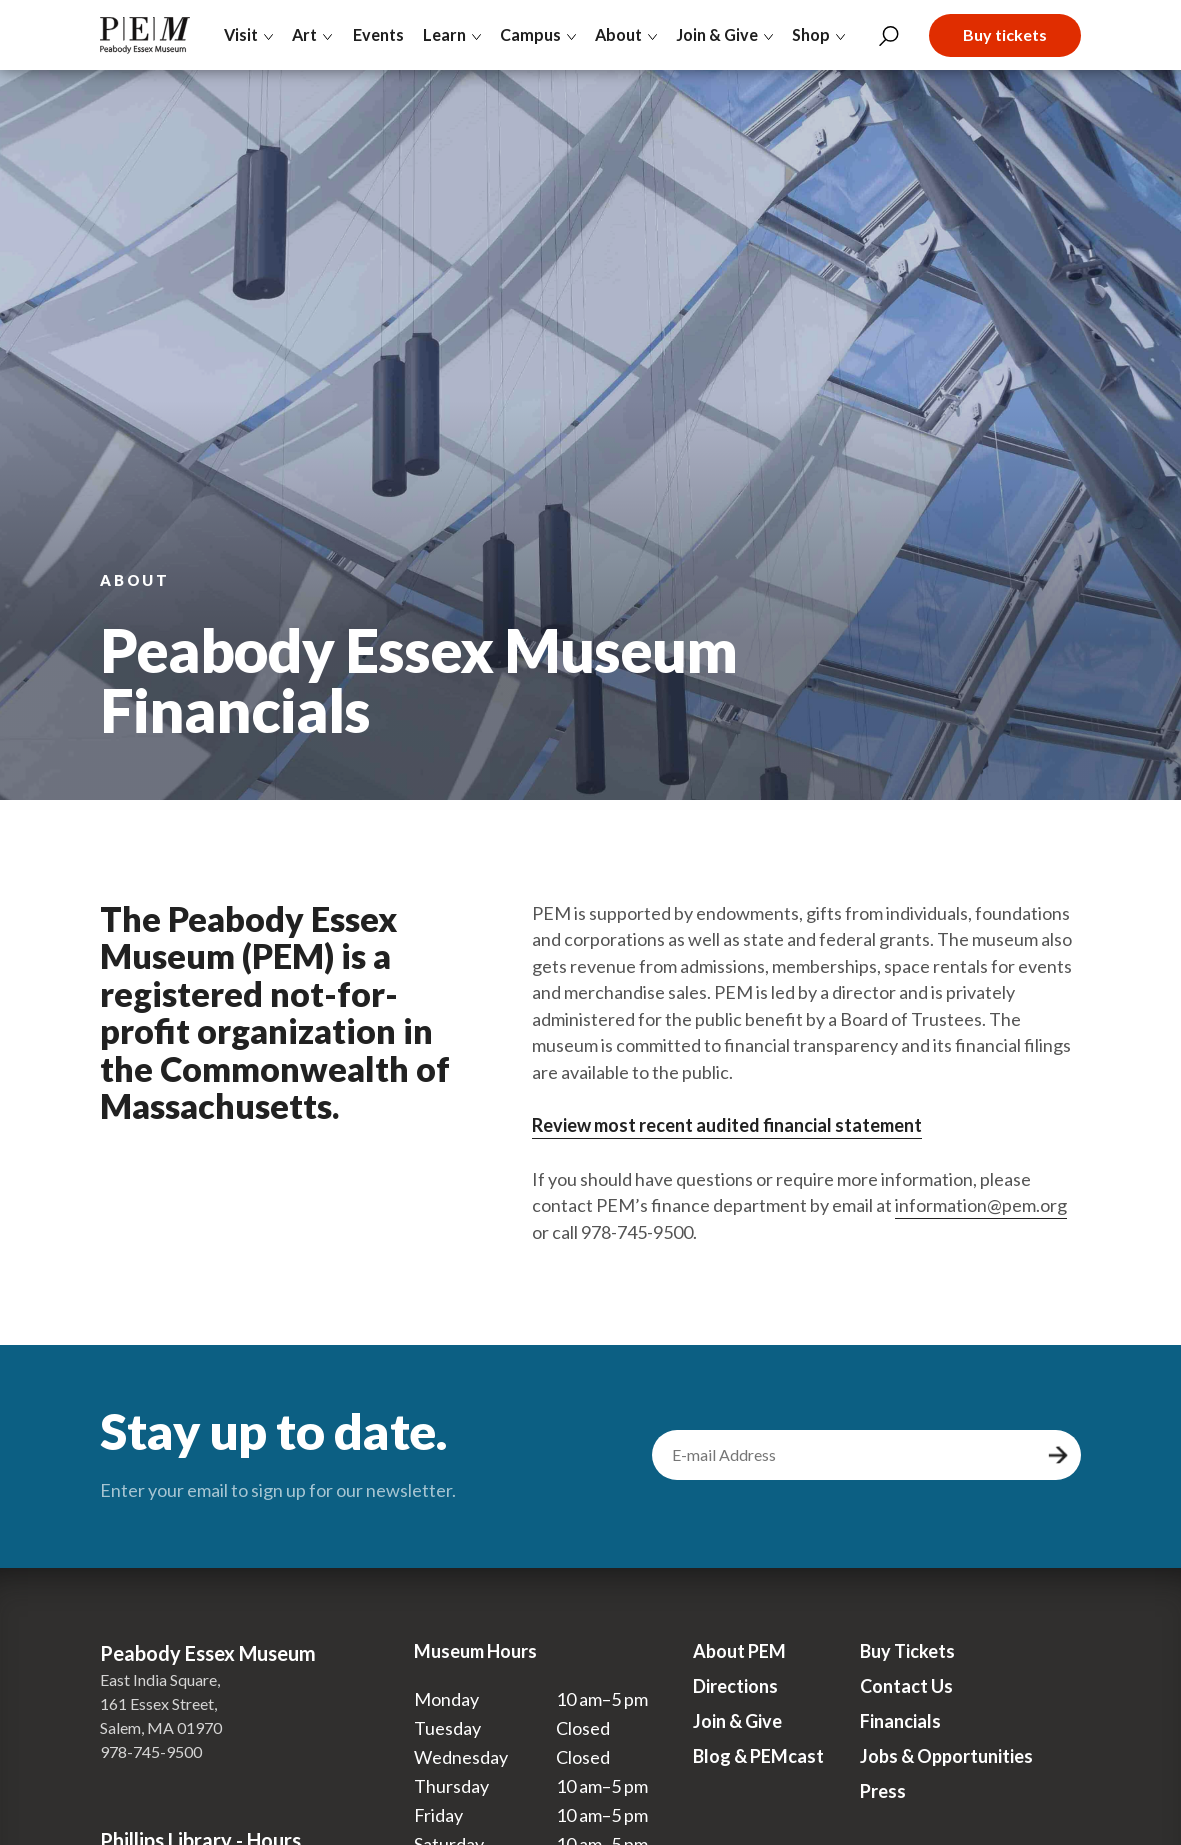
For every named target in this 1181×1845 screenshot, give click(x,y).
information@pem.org (981, 1205)
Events (377, 34)
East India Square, (160, 1679)
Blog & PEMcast (758, 1756)
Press (883, 1791)
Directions (735, 1686)
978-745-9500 (151, 1751)
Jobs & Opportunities (946, 1756)
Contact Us (906, 1686)
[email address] (847, 1455)
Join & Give (737, 1721)
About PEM (739, 1651)
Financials (900, 1721)
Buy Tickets (907, 1651)
